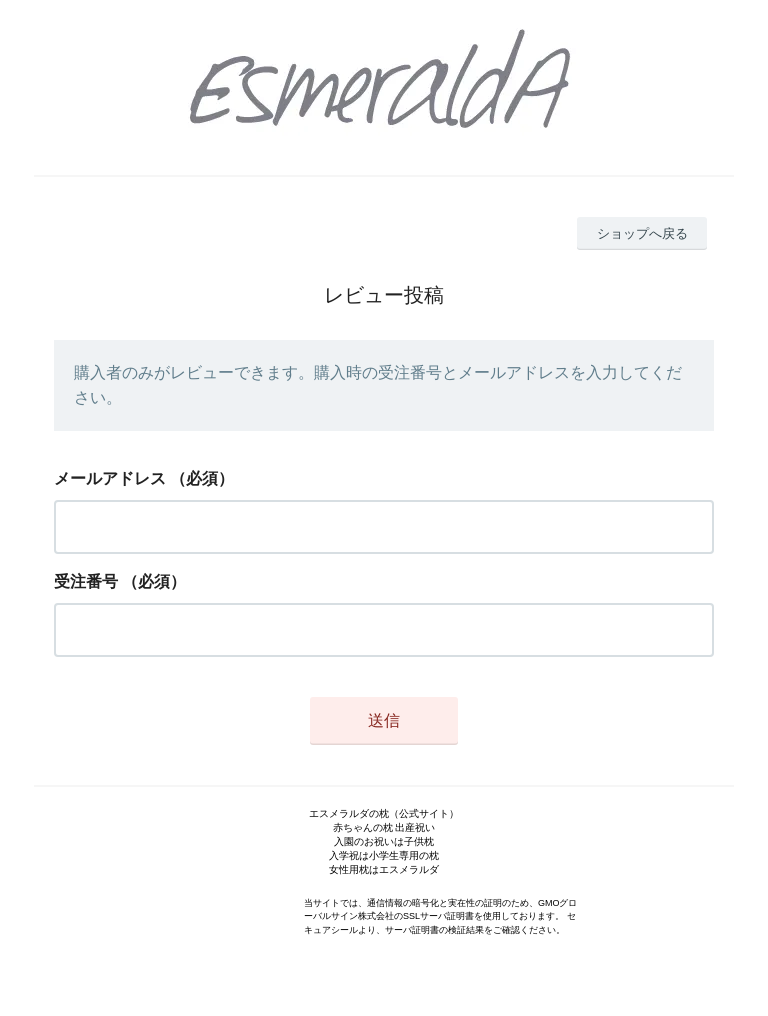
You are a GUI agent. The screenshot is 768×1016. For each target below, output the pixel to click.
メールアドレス (110, 478)
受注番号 (86, 581)
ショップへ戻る (642, 233)
